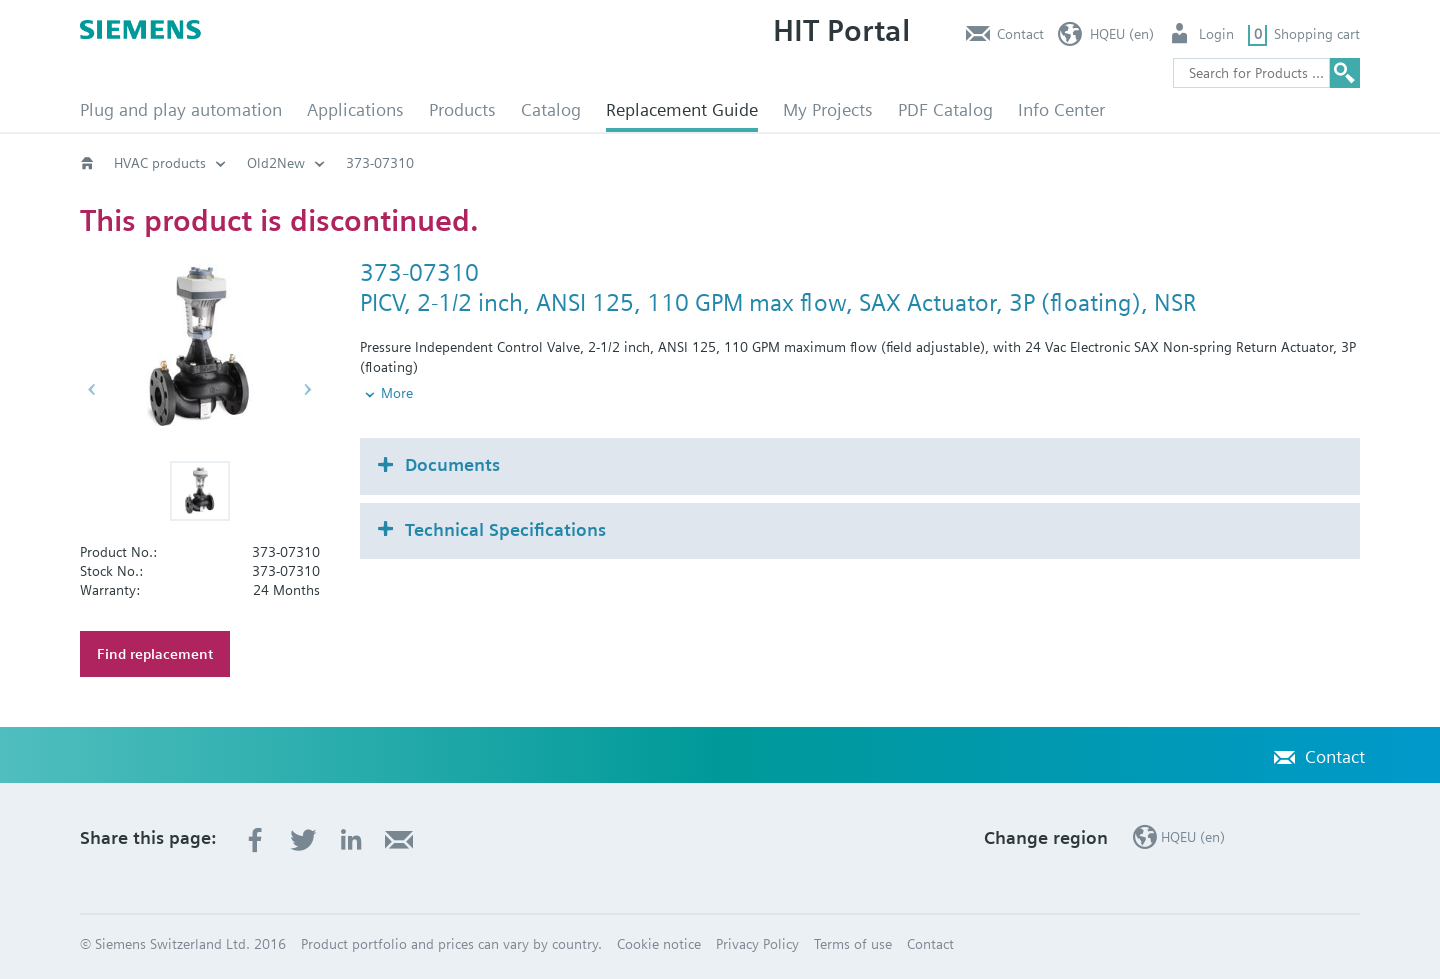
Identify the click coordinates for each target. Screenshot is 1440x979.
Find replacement (155, 654)
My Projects (828, 109)
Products (462, 109)
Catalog (551, 109)
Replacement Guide (682, 109)
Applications (355, 109)
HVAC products (160, 163)
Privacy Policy (757, 944)
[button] (200, 491)
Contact (1020, 34)
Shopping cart (1317, 34)
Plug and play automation (181, 109)
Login (1216, 34)
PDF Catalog (945, 109)
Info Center (1061, 109)
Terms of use (853, 944)
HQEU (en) (1122, 34)
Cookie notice (659, 944)
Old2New (276, 163)
